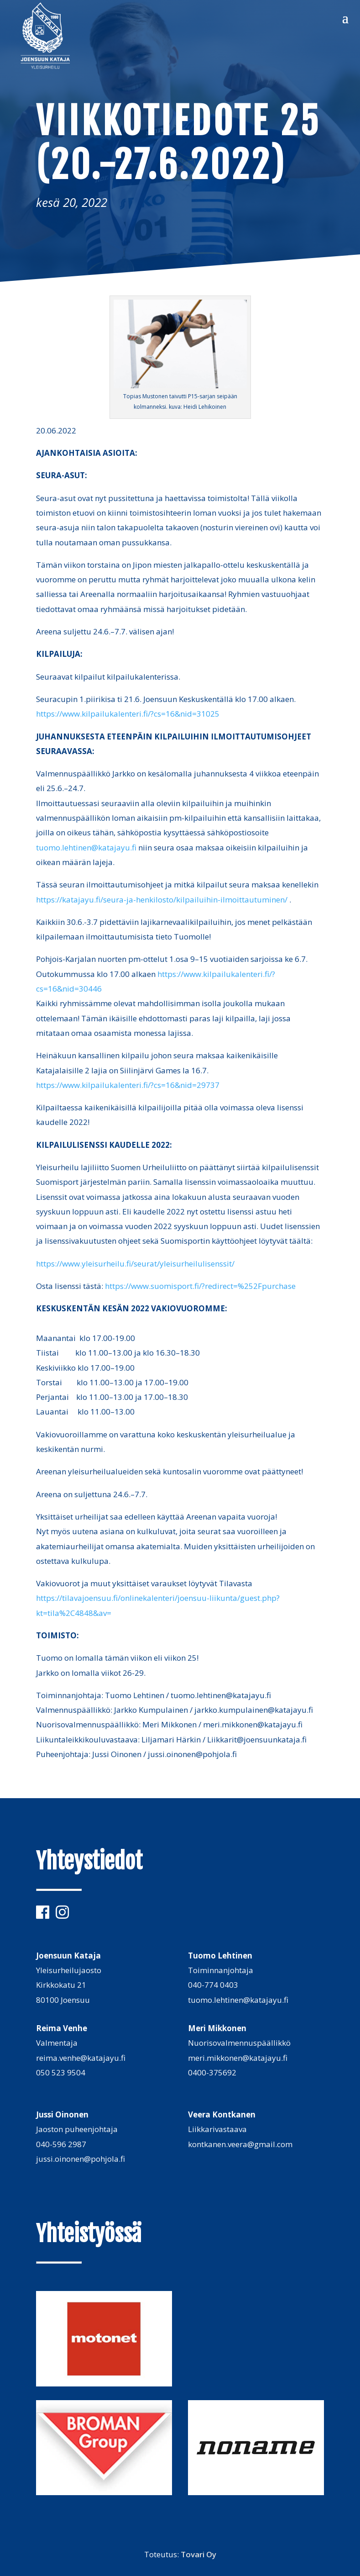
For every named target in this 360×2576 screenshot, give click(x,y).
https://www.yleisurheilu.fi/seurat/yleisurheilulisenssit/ (135, 1263)
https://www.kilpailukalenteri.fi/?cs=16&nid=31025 (127, 713)
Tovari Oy (198, 2554)
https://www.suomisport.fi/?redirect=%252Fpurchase (200, 1286)
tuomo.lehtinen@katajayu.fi (86, 847)
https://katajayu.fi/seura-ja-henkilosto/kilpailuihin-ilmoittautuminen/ (161, 899)
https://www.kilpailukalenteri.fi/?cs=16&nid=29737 (127, 1085)
